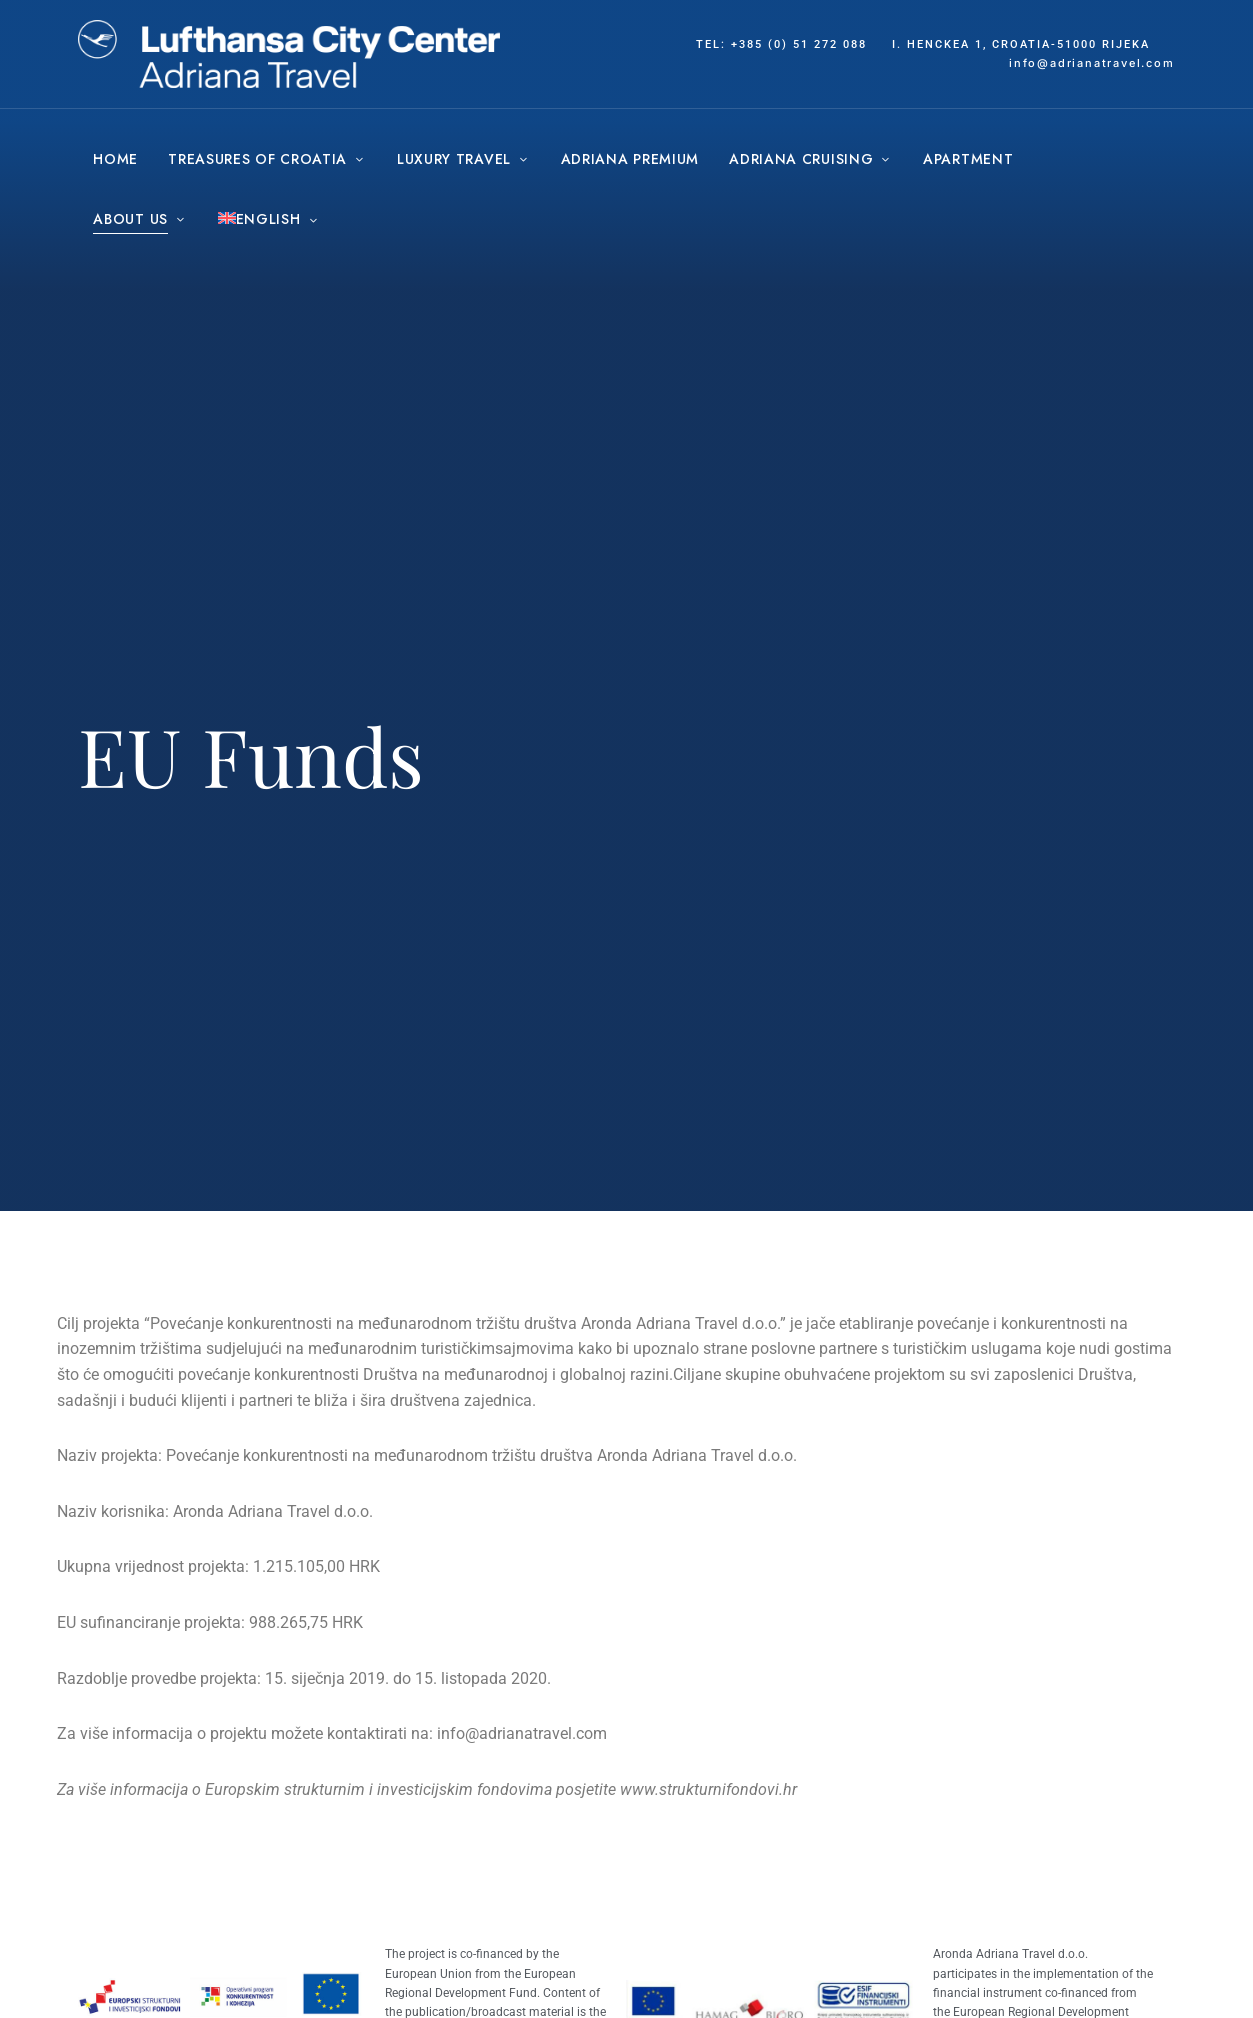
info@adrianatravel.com (522, 1733)
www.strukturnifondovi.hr (708, 1789)
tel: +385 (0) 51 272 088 (781, 44)
